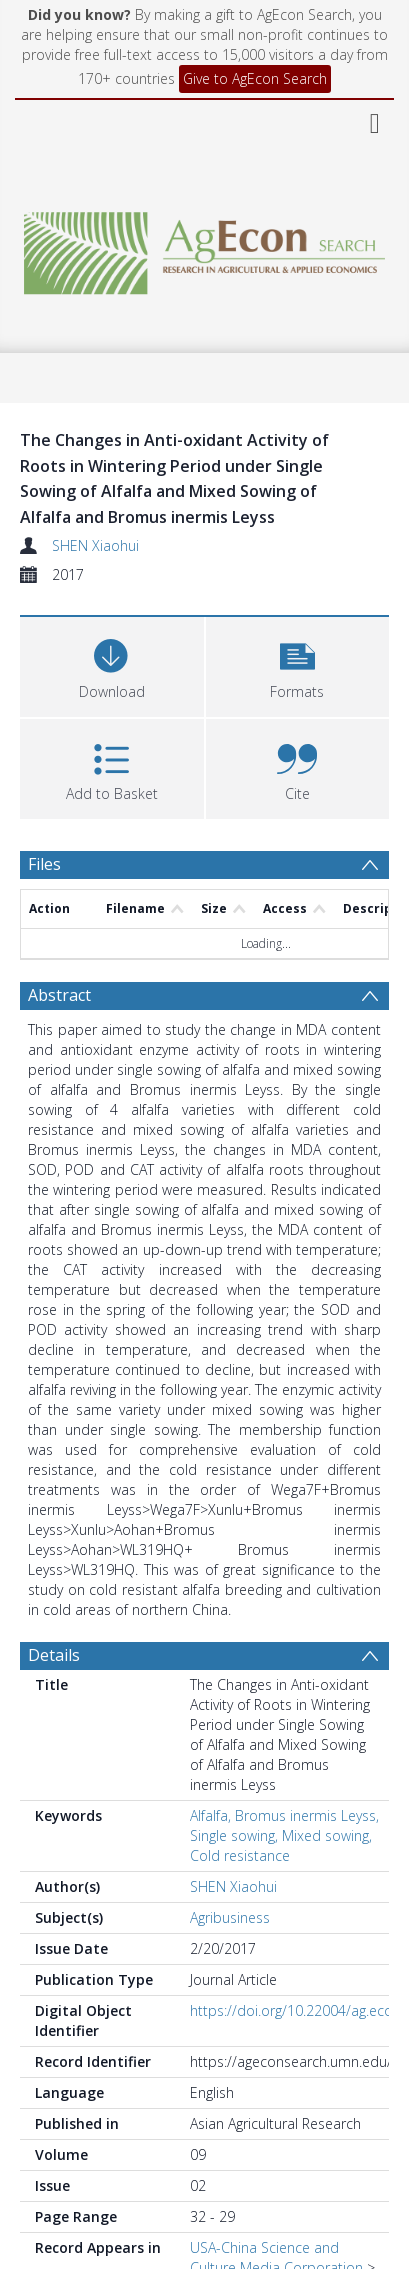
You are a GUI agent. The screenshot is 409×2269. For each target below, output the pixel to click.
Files (44, 864)
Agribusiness (230, 1917)
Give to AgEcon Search (255, 78)
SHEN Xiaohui (95, 545)
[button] (298, 664)
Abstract (59, 995)
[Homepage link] (204, 247)
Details (54, 1655)
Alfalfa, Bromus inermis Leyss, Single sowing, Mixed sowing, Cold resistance (284, 1835)
